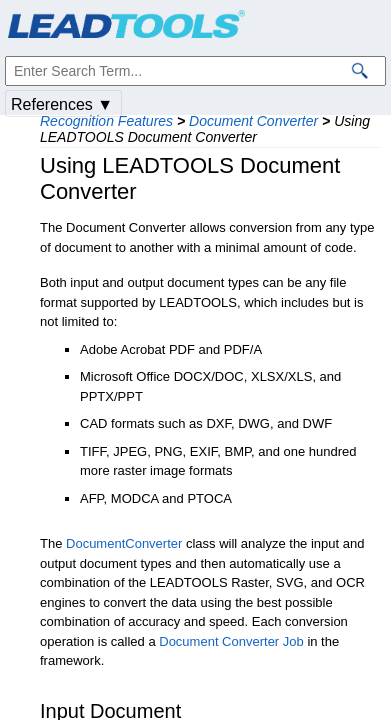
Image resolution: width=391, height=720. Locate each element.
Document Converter (253, 121)
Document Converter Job (231, 641)
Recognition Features (106, 121)
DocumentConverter (124, 543)
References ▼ (62, 104)
